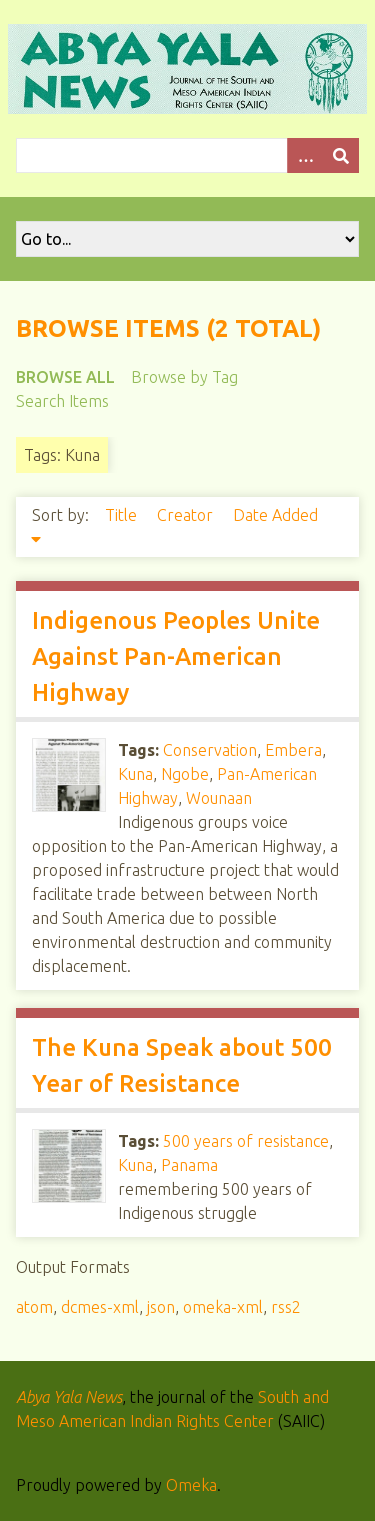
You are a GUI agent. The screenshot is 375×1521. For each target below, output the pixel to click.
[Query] (187, 155)
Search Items (62, 401)
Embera (293, 750)
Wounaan (219, 798)
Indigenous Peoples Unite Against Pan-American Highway (176, 656)
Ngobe (185, 774)
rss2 (286, 1307)
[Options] (305, 155)
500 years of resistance (246, 1141)
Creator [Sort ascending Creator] (187, 515)
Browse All (65, 377)
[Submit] (341, 155)
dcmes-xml (100, 1307)
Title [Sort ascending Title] (123, 515)
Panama (189, 1165)
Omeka (191, 1485)
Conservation (210, 750)
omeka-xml (223, 1307)
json (161, 1307)
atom (34, 1307)
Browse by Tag (184, 377)
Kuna (135, 774)
